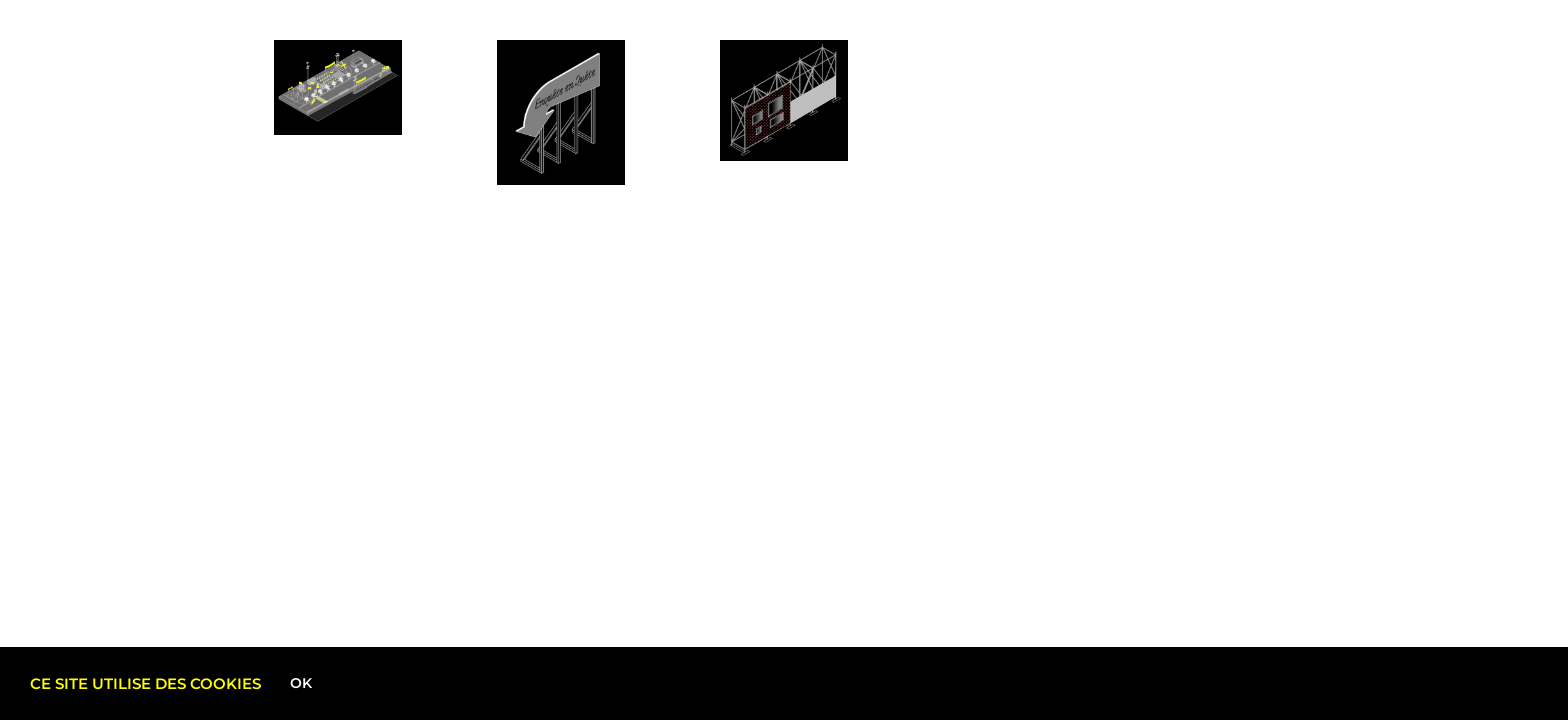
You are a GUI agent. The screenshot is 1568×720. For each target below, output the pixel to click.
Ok (301, 683)
